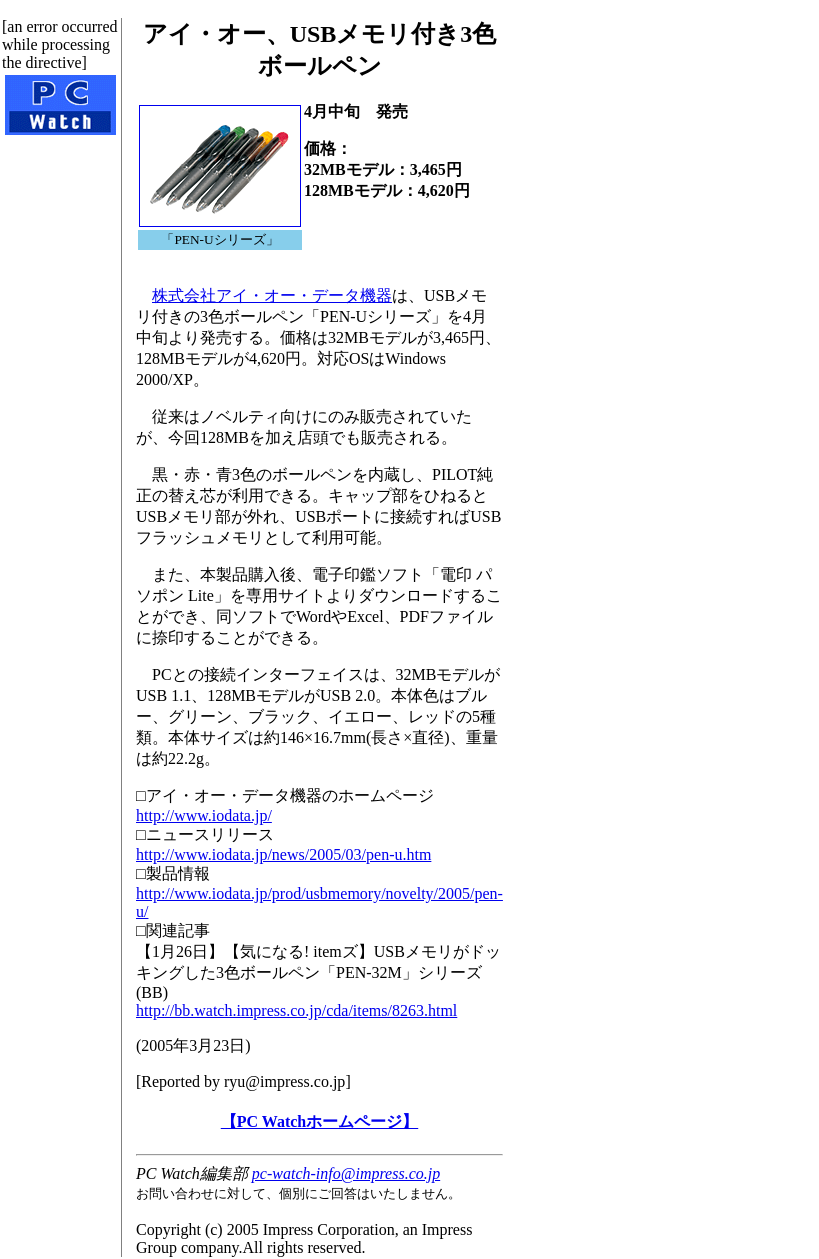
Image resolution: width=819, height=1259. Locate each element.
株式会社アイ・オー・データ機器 (272, 295)
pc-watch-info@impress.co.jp (346, 1173)
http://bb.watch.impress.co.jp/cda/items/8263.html (296, 1010)
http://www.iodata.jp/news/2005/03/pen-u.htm (283, 854)
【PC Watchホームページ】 (319, 1121)
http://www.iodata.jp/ (204, 815)
